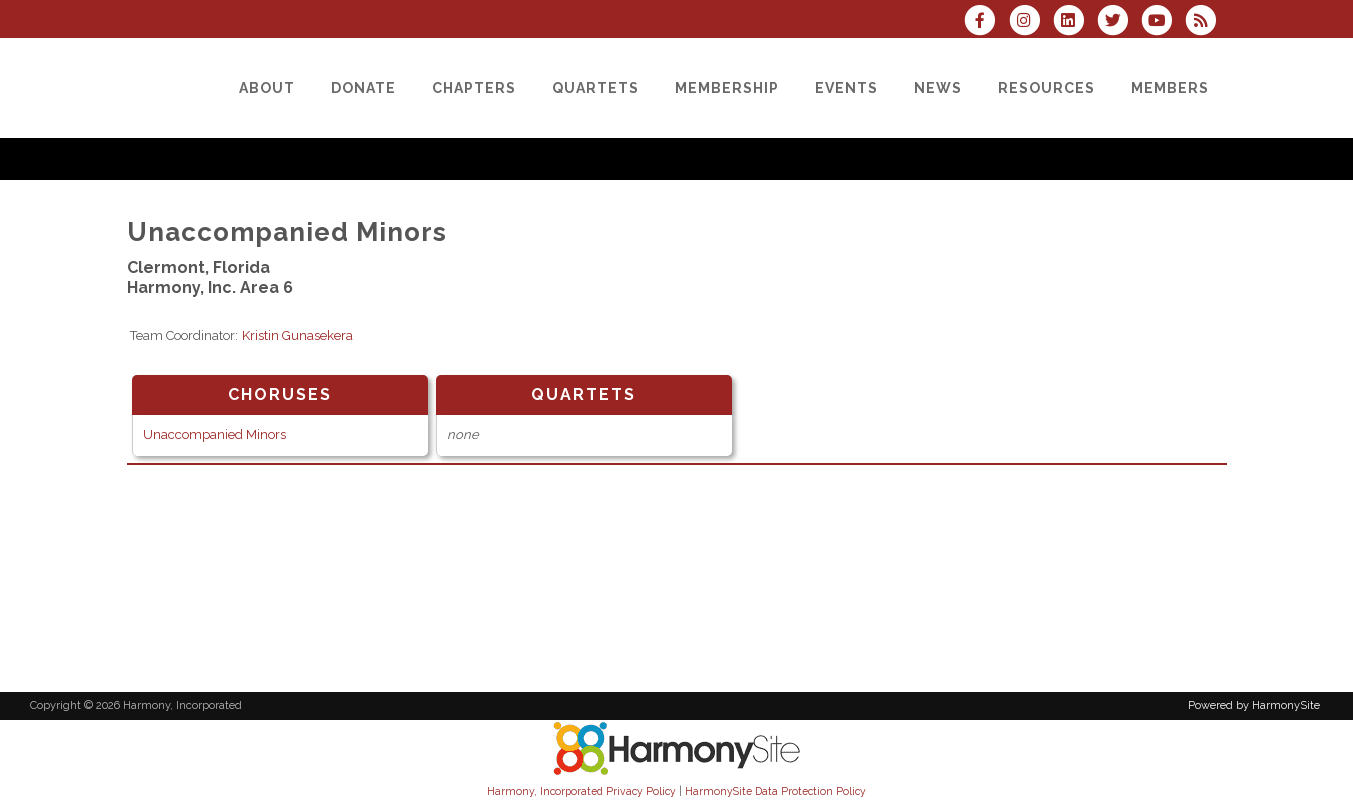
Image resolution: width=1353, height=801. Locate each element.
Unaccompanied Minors (214, 434)
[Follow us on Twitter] (1119, 22)
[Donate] (363, 88)
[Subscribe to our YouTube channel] (1163, 22)
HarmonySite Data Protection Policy (775, 791)
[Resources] (1046, 88)
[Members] (1170, 88)
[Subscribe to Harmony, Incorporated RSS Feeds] (1205, 22)
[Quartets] (595, 88)
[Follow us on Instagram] (1031, 22)
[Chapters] (474, 88)
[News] (938, 88)
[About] (267, 88)
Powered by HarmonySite (1254, 705)
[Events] (846, 88)
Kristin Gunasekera (297, 335)
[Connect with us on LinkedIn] (1075, 22)
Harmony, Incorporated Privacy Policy (581, 791)
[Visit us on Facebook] (986, 22)
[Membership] (727, 88)
